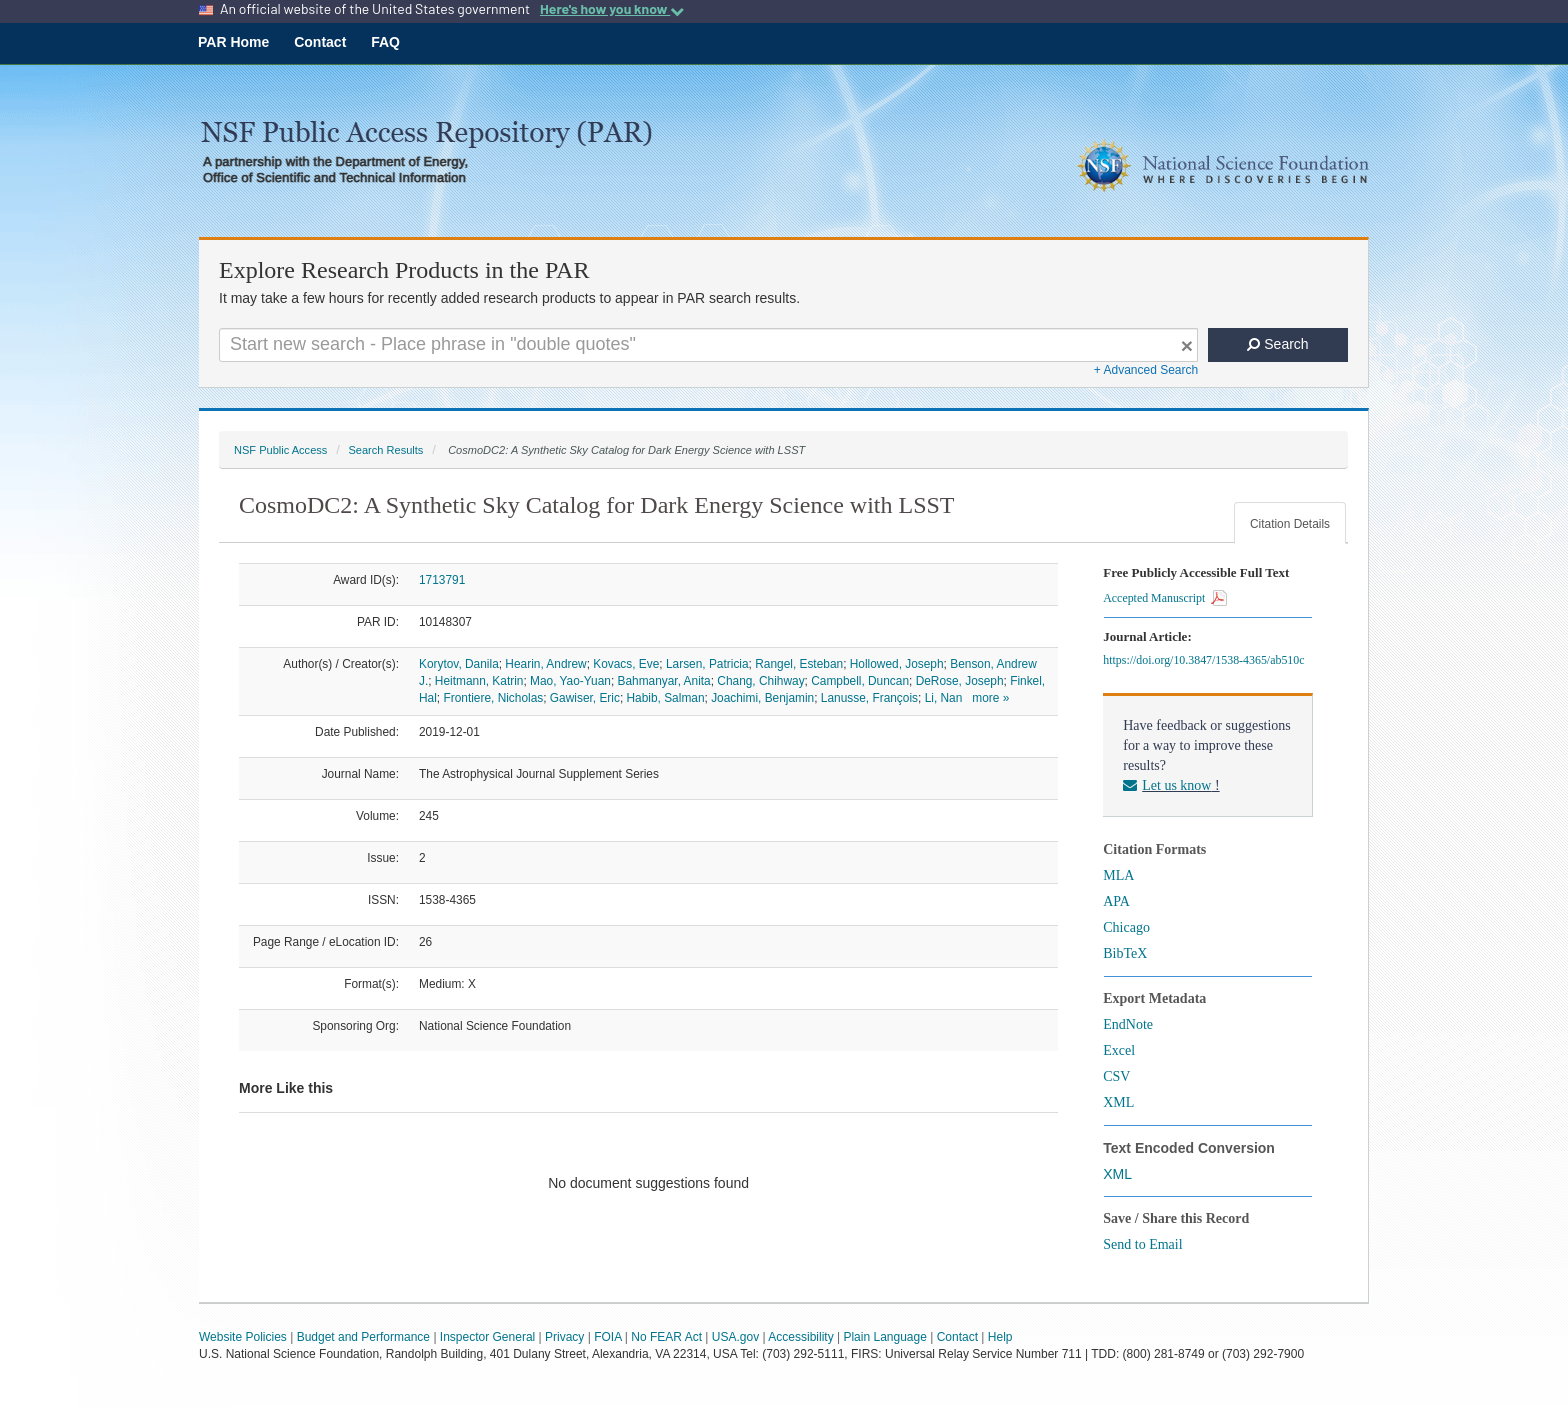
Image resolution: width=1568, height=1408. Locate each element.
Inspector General (487, 1337)
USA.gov (735, 1337)
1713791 (442, 580)
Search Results (385, 450)
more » (990, 698)
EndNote (1128, 1024)
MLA (1118, 875)
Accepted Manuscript (1165, 598)
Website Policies (243, 1337)
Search (1277, 344)
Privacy (564, 1337)
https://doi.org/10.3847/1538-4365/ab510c (1206, 660)
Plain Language (884, 1337)
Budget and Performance (363, 1337)
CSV (1116, 1076)
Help (1000, 1337)
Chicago (1126, 927)
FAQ (385, 42)
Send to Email (1142, 1244)
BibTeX (1125, 953)
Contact (320, 42)
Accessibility (800, 1337)
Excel (1119, 1050)
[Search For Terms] (708, 345)
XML (1118, 1102)
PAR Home (233, 42)
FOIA (607, 1337)
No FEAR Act (666, 1337)
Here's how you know (612, 9)
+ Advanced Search (1146, 370)
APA (1116, 901)
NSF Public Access (280, 450)
